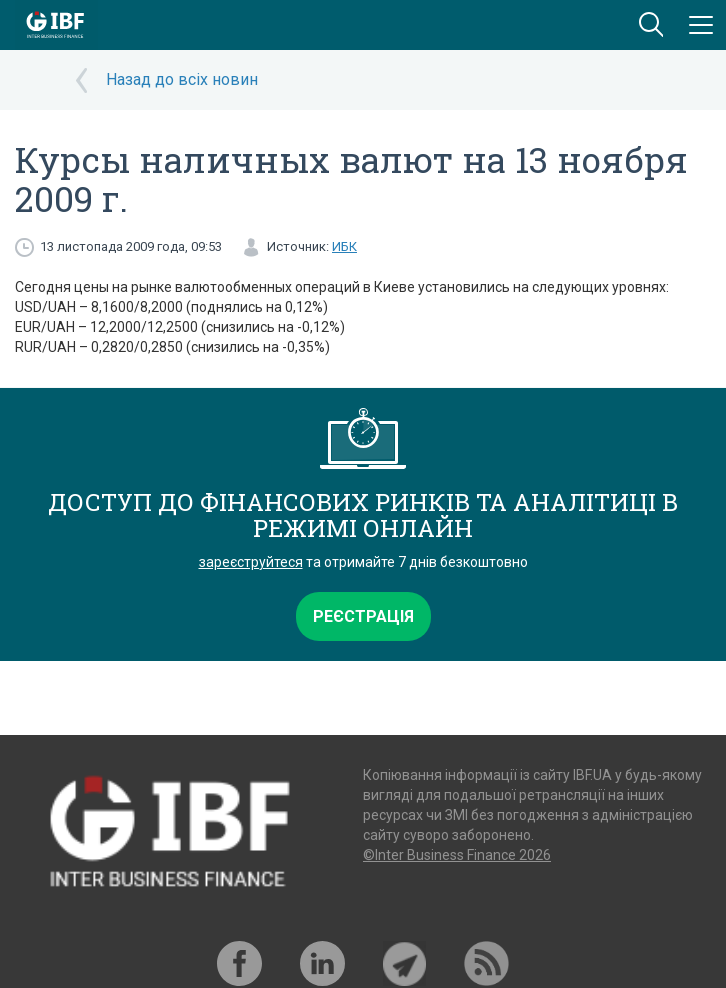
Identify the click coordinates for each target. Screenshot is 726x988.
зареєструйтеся (251, 562)
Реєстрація (363, 616)
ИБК (344, 246)
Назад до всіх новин (182, 79)
